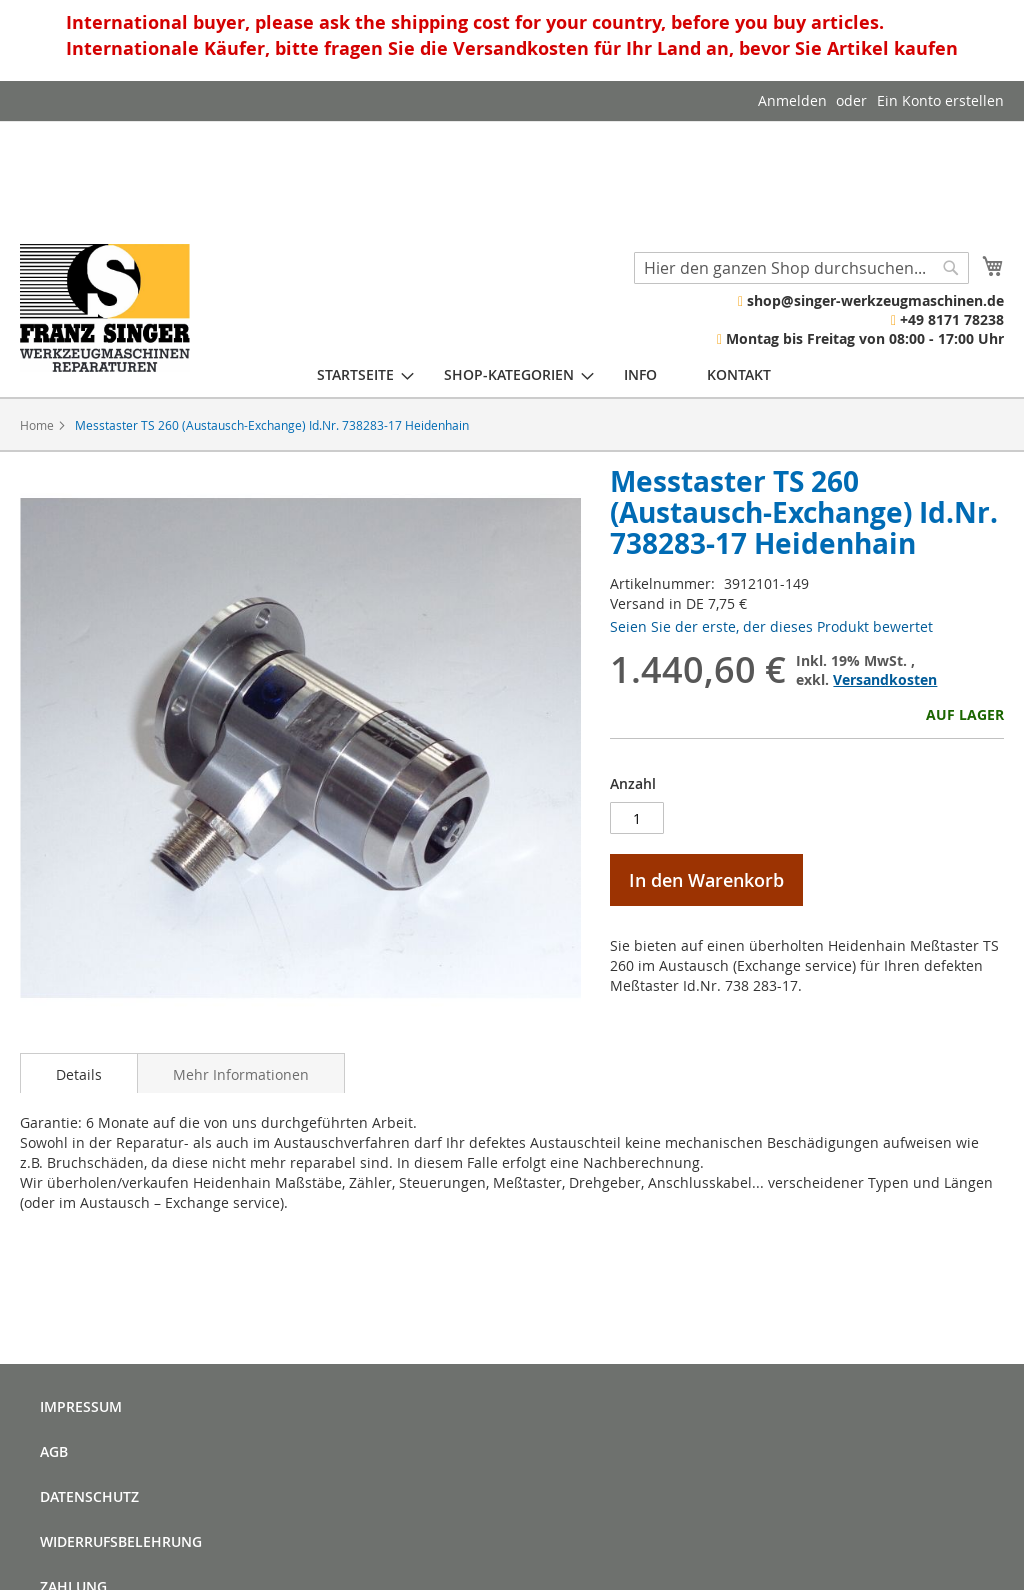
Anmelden (792, 100)
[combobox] (801, 268)
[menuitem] (355, 374)
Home (37, 425)
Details (79, 1074)
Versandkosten (885, 679)
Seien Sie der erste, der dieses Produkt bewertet (771, 626)
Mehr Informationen (241, 1074)
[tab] (79, 1073)
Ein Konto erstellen (940, 100)
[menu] (544, 374)
